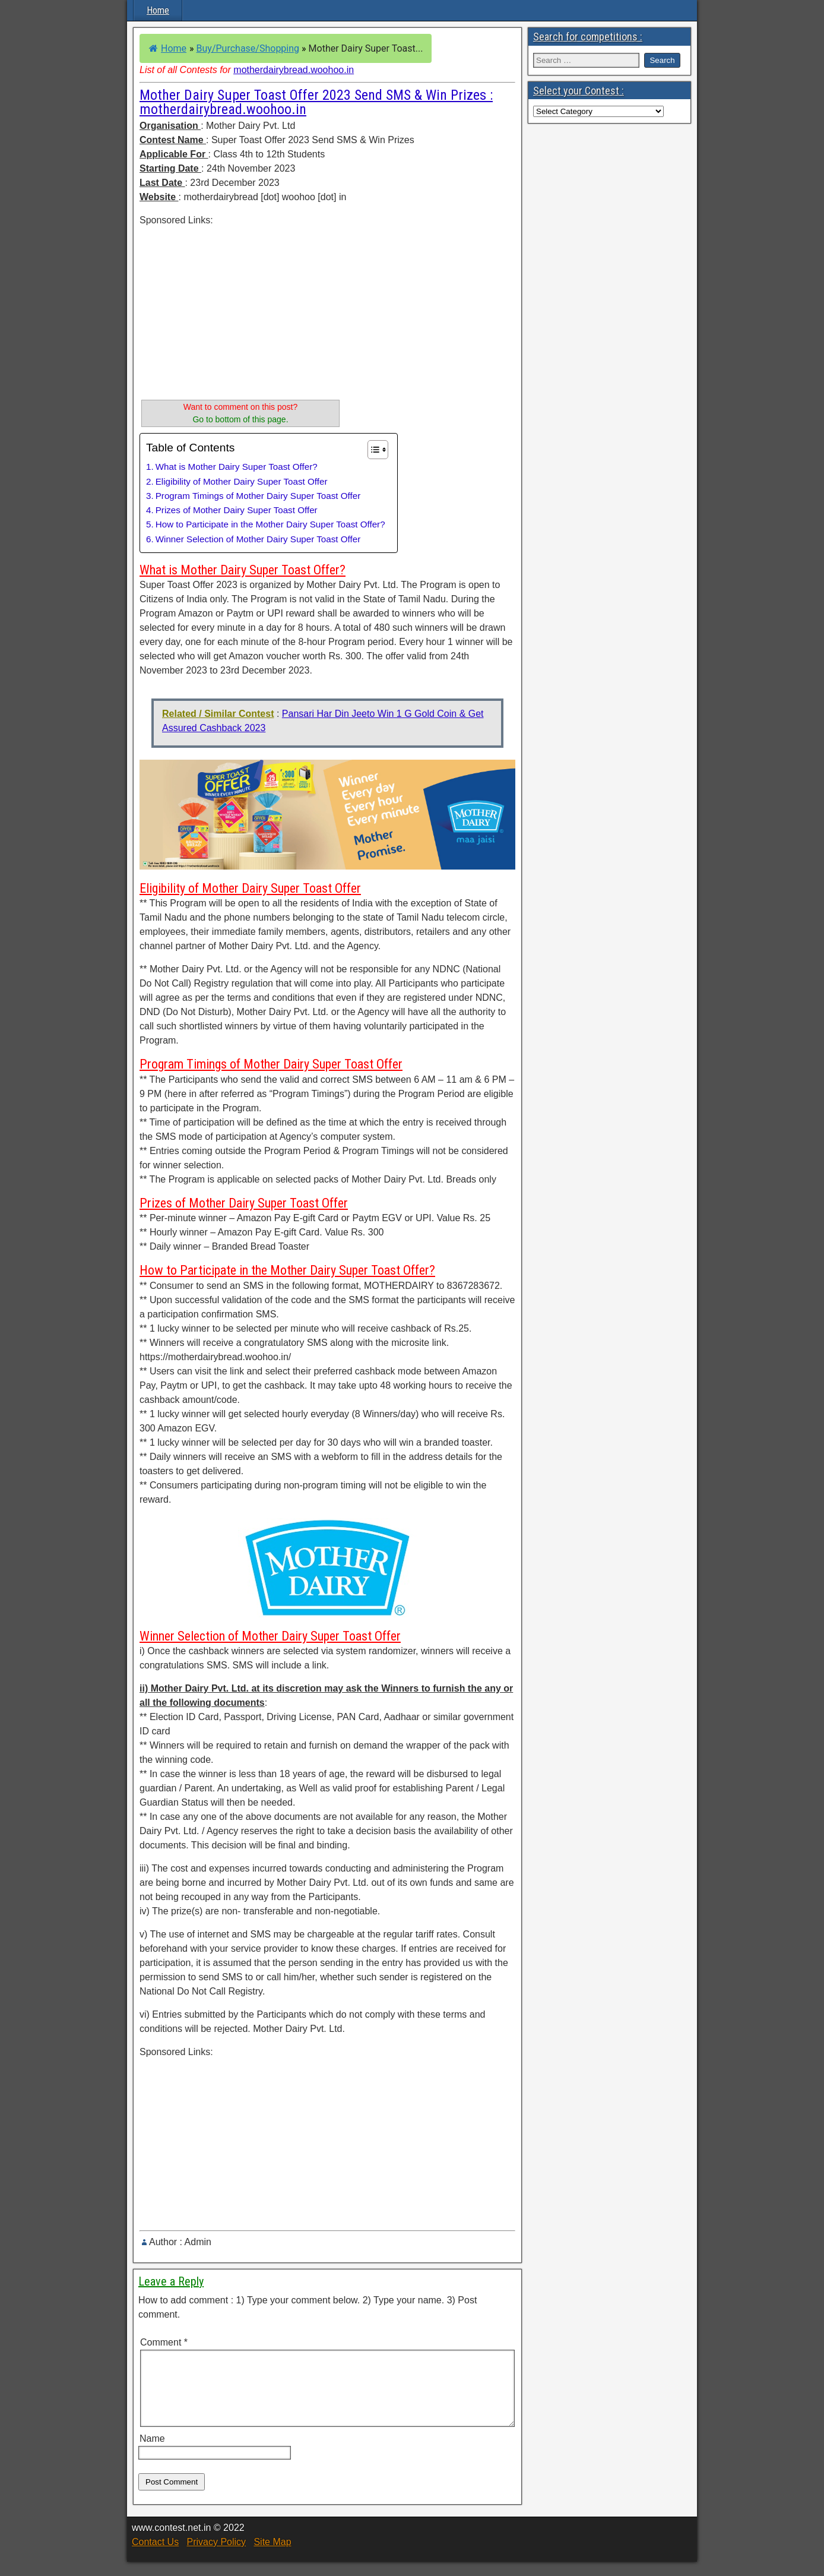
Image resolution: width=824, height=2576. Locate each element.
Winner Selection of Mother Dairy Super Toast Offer (258, 539)
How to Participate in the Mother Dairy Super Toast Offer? (270, 524)
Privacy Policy (216, 2556)
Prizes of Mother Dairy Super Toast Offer (237, 510)
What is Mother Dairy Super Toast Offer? (237, 467)
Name (152, 2453)
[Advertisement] (240, 310)
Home (158, 10)
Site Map (272, 2556)
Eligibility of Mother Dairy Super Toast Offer (242, 481)
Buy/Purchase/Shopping (248, 48)
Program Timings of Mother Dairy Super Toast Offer (258, 496)
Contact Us (155, 2556)
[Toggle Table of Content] (372, 450)
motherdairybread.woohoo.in (293, 70)
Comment (164, 2342)
